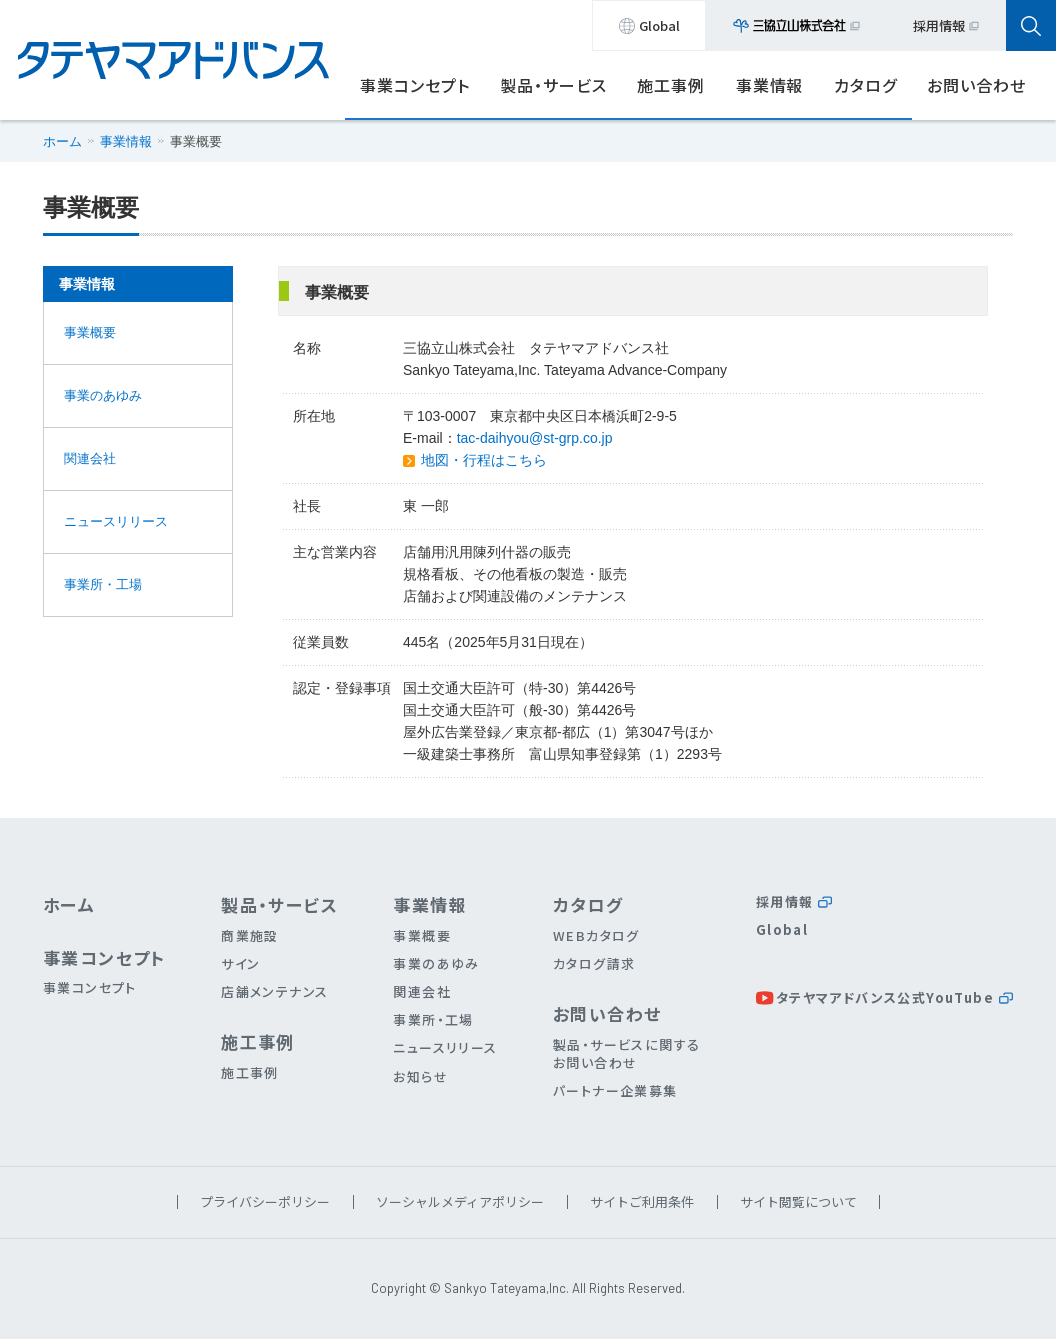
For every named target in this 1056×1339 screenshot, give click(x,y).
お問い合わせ (976, 85)
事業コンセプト (415, 85)
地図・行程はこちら (484, 460)
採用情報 (946, 25)
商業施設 (250, 935)
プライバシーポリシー (265, 1201)
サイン (240, 963)
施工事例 (671, 85)
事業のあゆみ (103, 395)
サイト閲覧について (798, 1201)
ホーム (62, 141)
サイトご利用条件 (642, 1201)
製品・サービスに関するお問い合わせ (626, 1053)
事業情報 (770, 85)
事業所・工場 (103, 584)
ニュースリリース (116, 521)
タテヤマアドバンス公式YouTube (894, 997)
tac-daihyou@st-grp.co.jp (535, 438)
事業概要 (90, 332)
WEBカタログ (596, 935)
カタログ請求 (594, 963)
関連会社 (90, 458)
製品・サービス (553, 85)
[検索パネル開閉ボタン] (1031, 25)
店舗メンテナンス (274, 991)
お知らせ (420, 1076)
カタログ (865, 85)
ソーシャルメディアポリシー (460, 1201)
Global (649, 25)
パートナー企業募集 (615, 1090)
